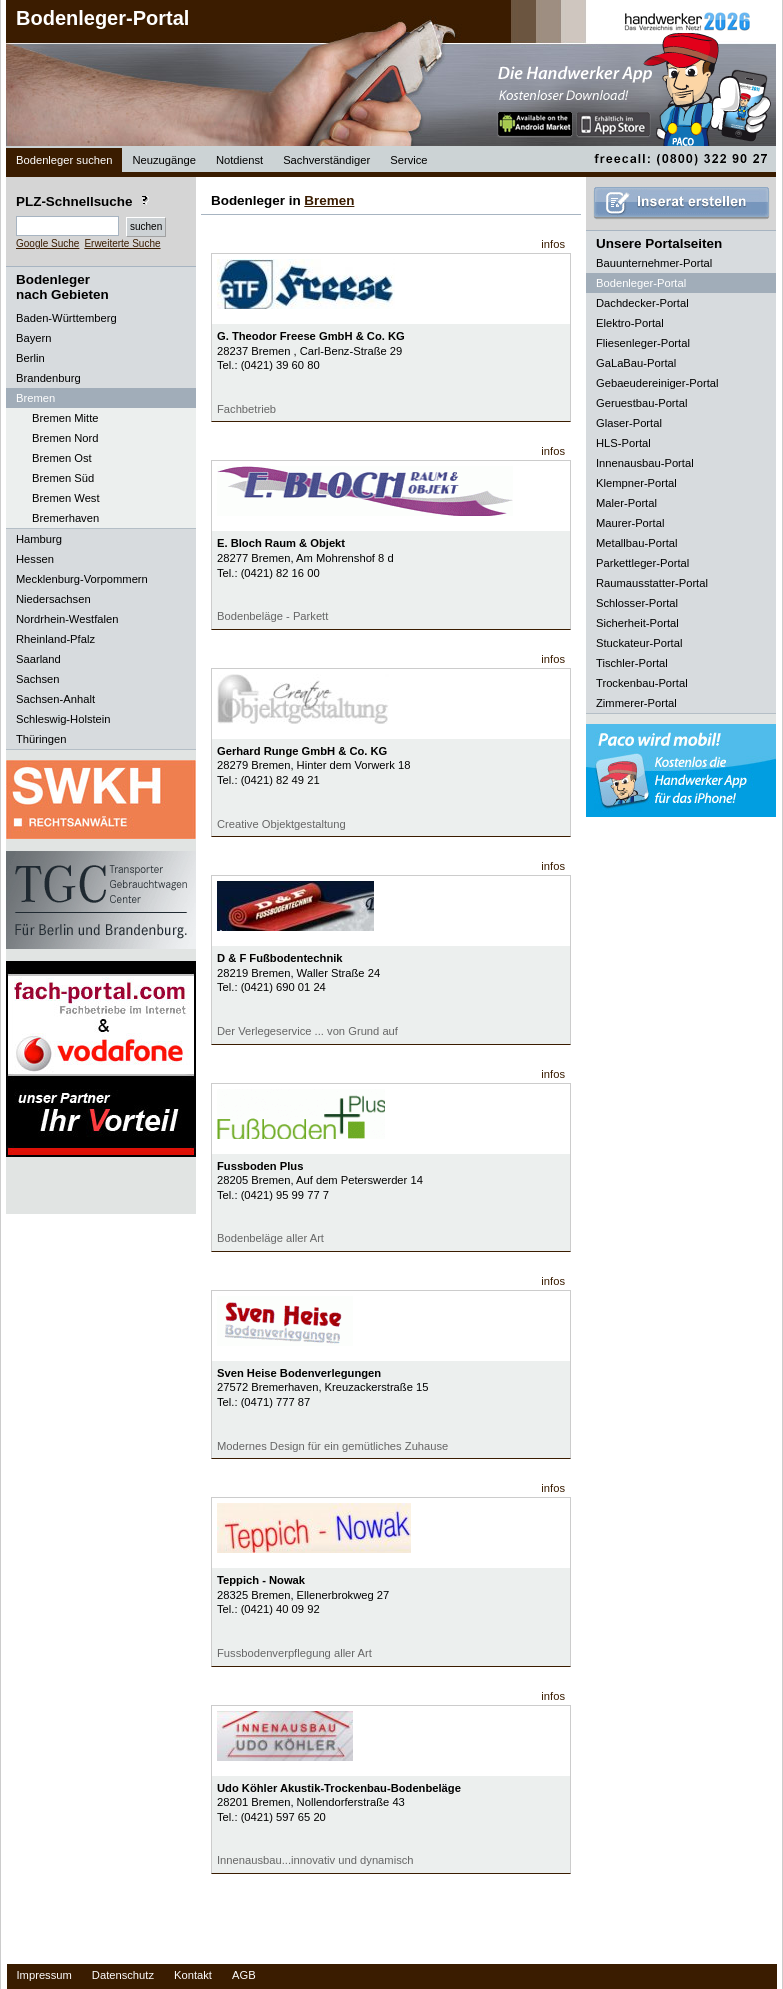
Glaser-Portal (629, 423)
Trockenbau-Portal (642, 683)
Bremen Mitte (65, 418)
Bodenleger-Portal (102, 18)
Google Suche (47, 243)
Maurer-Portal (630, 523)
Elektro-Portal (630, 323)
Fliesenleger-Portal (643, 343)
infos (553, 244)
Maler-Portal (626, 503)
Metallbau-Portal (636, 543)
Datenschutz (123, 1975)
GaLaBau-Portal (636, 363)
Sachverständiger (326, 160)
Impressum (44, 1975)
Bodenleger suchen (64, 160)
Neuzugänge (163, 160)
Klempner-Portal (636, 483)
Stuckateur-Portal (639, 643)
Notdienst (239, 160)
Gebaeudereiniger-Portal (657, 383)
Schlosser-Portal (637, 603)
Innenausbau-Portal (645, 463)
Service (408, 160)
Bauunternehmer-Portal (654, 263)
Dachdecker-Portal (642, 303)
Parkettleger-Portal (642, 563)
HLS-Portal (623, 443)
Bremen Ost (62, 458)
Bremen (329, 200)
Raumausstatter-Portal (652, 583)
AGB (244, 1975)
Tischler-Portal (632, 663)
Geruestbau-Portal (641, 403)
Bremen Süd (63, 478)
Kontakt (193, 1975)
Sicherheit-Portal (637, 623)
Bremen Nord (65, 438)
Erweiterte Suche (122, 243)
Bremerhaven (65, 518)
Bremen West (66, 498)
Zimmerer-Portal (636, 703)
